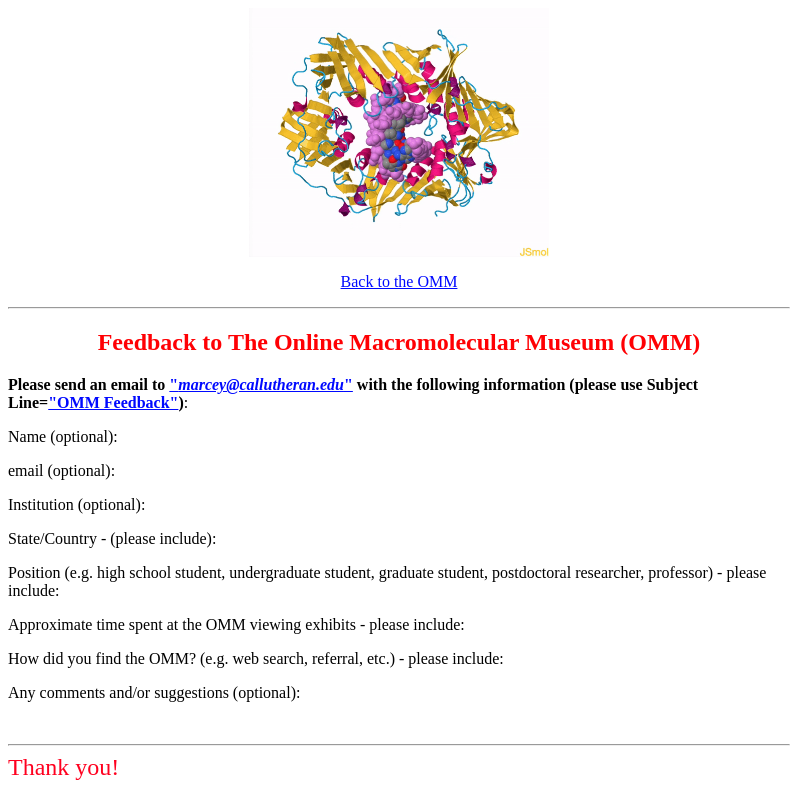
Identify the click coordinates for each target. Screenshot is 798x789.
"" (261, 384)
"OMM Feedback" (113, 402)
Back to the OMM (399, 281)
